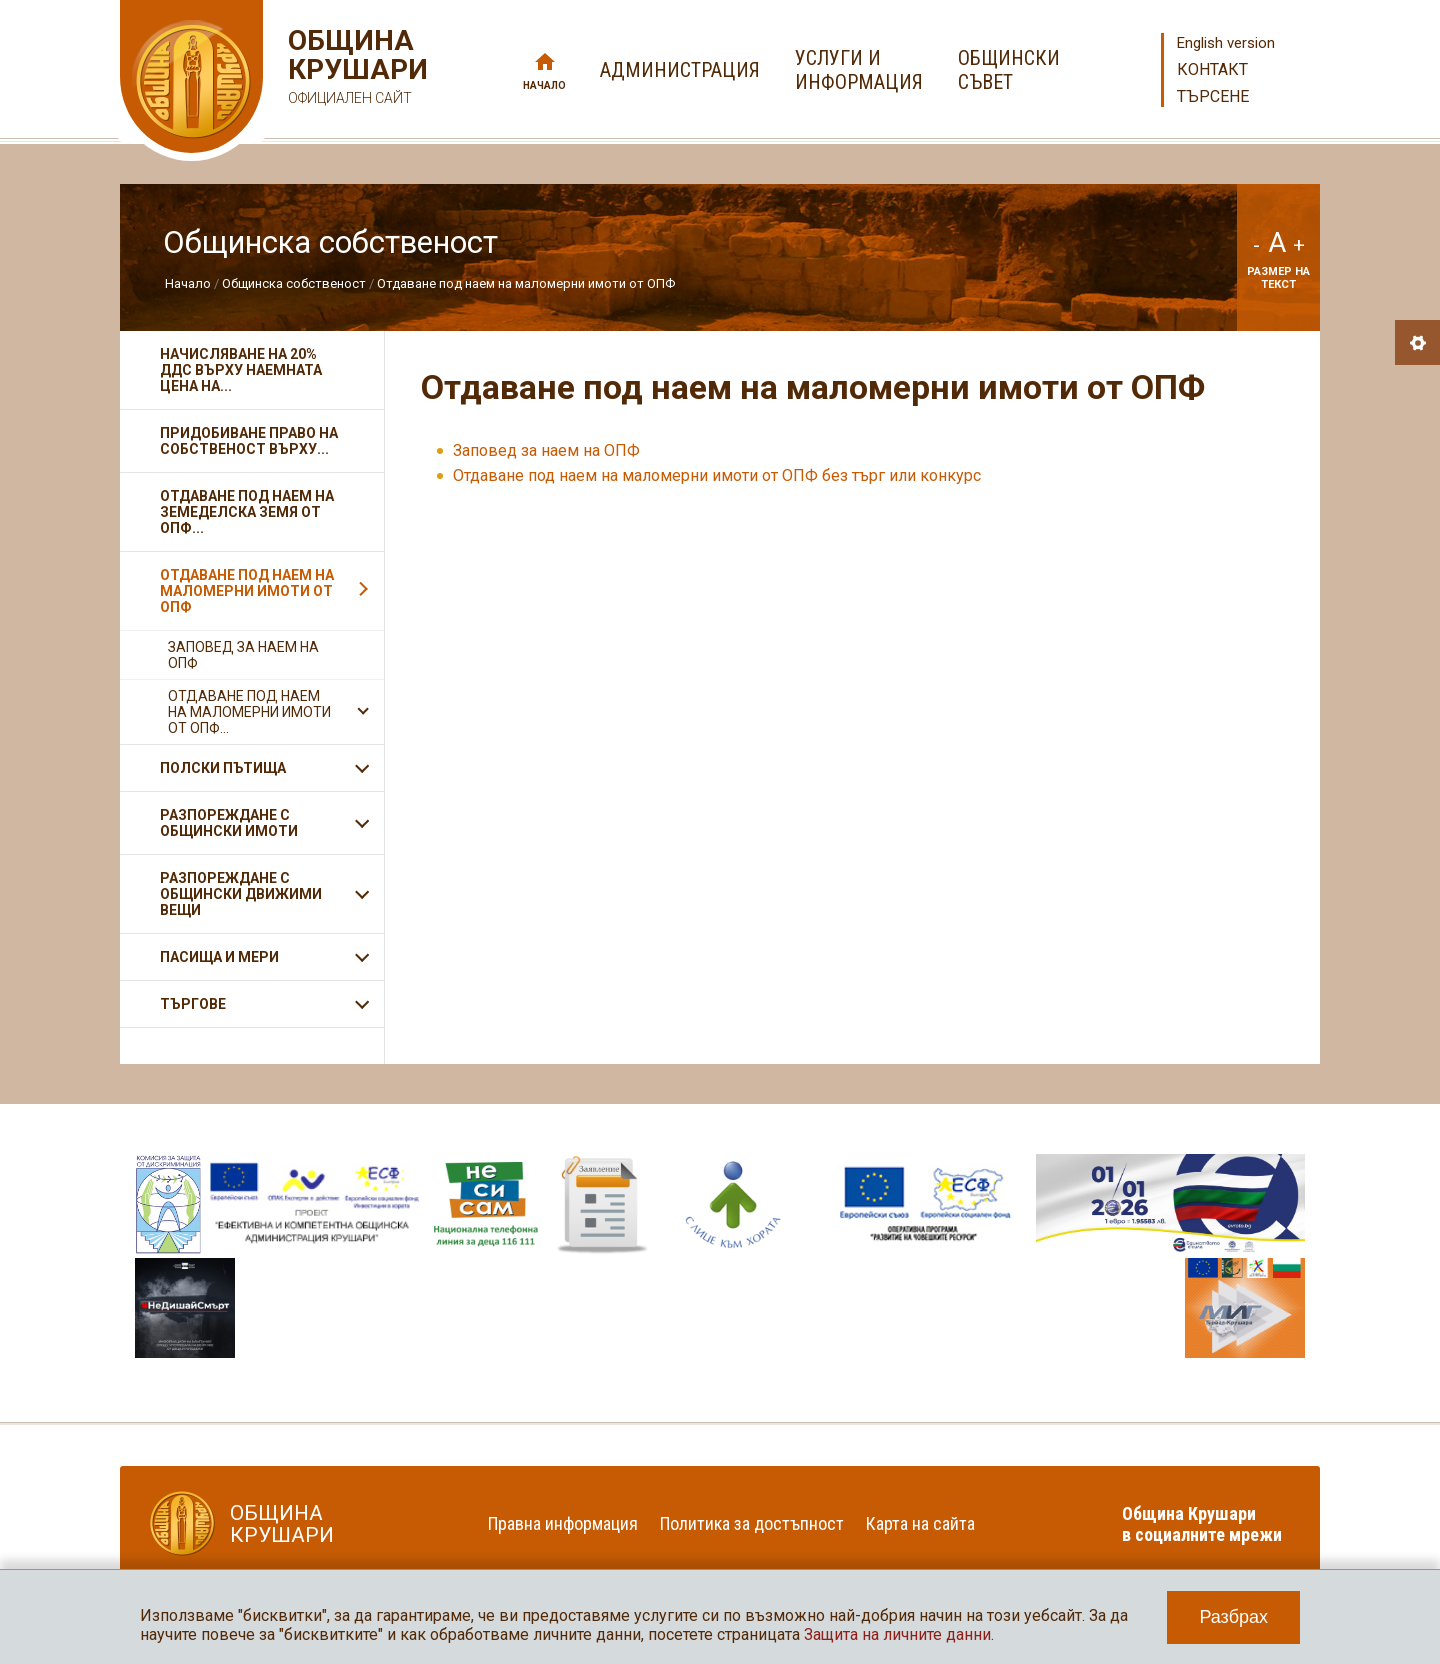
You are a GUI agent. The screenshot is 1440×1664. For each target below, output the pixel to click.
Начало (544, 85)
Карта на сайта (920, 1523)
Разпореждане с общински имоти (229, 823)
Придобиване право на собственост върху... (249, 441)
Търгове (193, 1004)
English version (1226, 43)
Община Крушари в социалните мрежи (1202, 1524)
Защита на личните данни (897, 1634)
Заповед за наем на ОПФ (546, 450)
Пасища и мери (219, 957)
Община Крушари (355, 69)
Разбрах (1233, 1617)
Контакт (1212, 69)
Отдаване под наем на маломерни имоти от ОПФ (526, 283)
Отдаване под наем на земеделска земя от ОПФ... (247, 512)
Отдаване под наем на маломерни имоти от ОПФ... (249, 712)
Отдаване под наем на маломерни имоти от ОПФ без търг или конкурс (717, 475)
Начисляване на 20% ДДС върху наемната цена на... (241, 370)
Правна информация (563, 1523)
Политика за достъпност (752, 1523)
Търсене (1213, 96)
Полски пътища (223, 768)
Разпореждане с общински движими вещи (241, 894)
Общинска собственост (294, 283)
